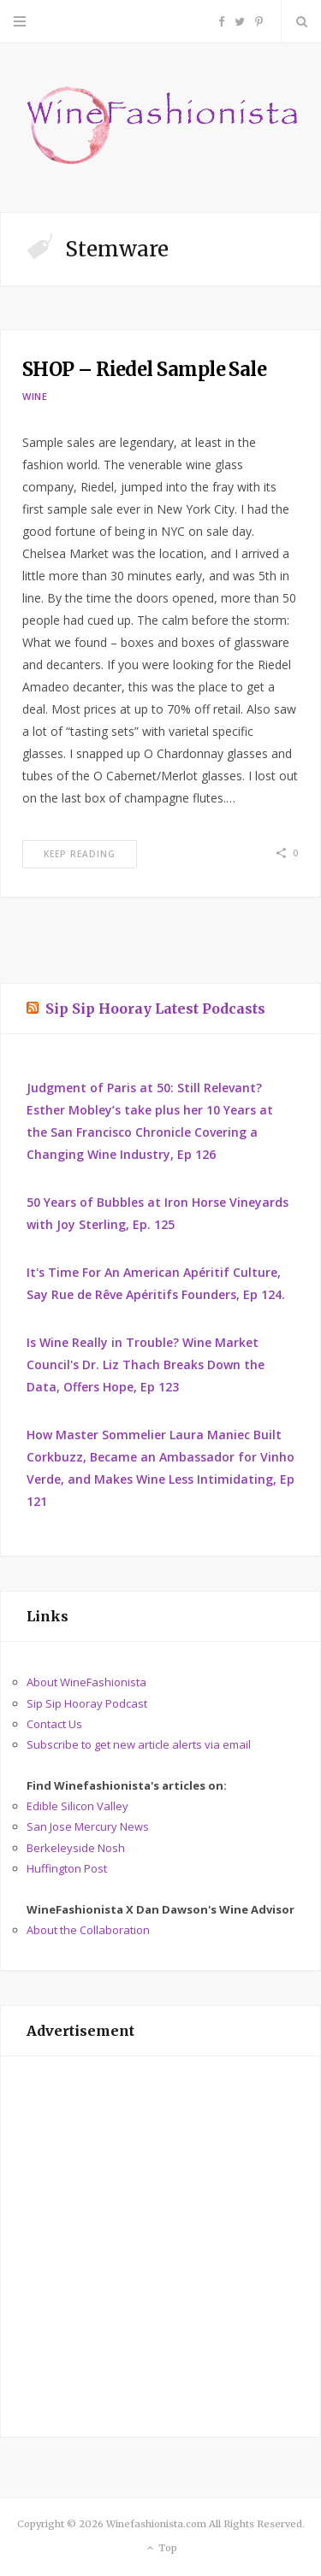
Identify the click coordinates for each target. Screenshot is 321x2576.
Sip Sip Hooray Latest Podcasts (155, 1008)
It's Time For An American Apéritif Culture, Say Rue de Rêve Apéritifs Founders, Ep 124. (156, 1283)
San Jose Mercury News (88, 1826)
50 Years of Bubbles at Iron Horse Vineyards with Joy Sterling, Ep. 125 (157, 1213)
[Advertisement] (160, 2246)
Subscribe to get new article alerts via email (139, 1744)
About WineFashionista (86, 1682)
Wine (35, 396)
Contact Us (54, 1724)
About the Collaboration (88, 1930)
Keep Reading (80, 854)
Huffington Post (67, 1868)
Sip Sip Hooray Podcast (87, 1703)
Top (160, 2548)
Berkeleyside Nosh (76, 1848)
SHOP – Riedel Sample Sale (144, 369)
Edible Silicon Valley (77, 1806)
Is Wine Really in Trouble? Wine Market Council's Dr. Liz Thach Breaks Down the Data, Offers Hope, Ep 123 (146, 1364)
